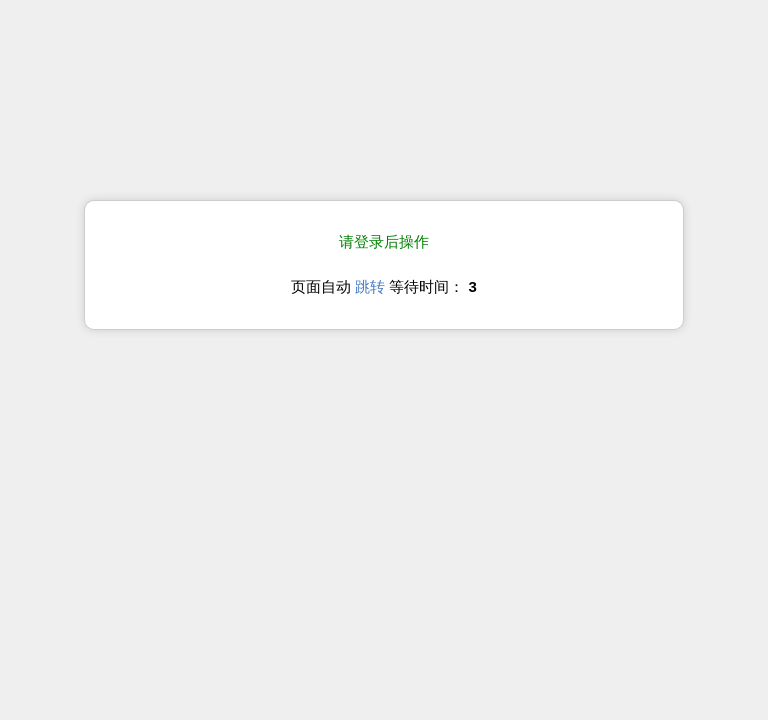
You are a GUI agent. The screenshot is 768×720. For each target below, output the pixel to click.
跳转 (370, 286)
